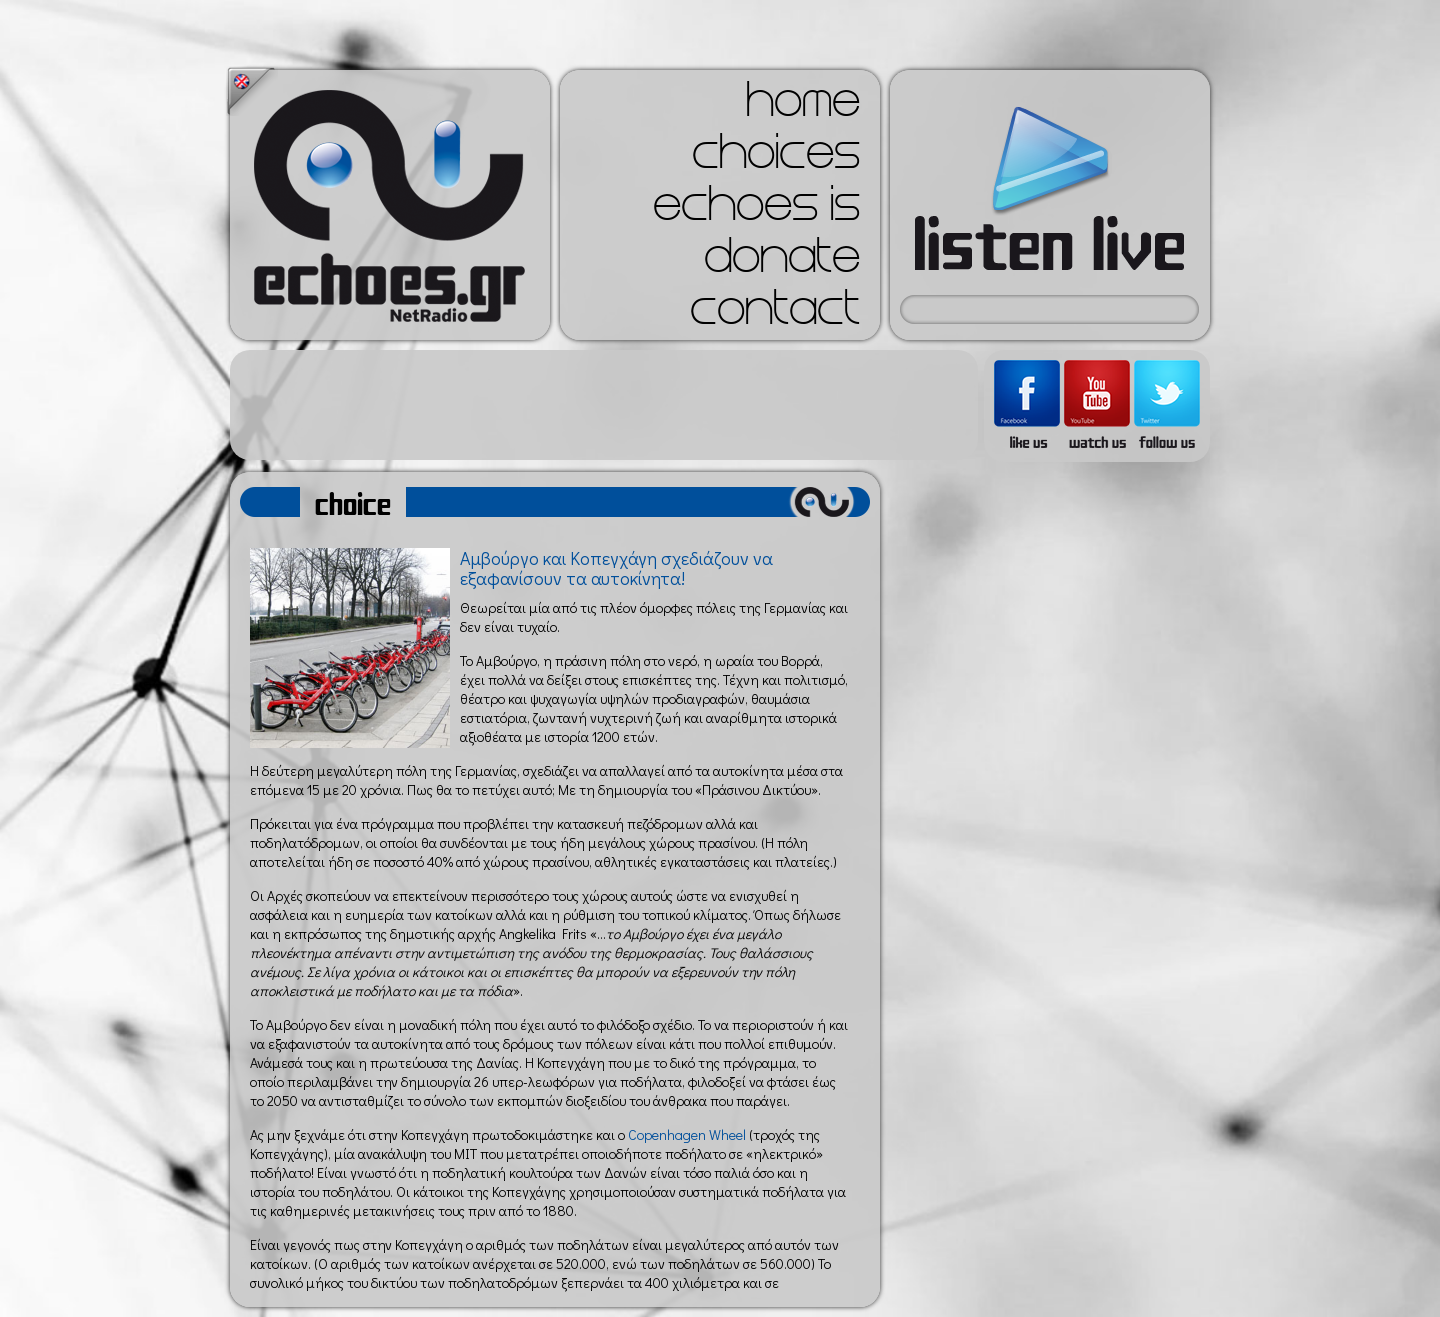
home (803, 106)
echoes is (756, 210)
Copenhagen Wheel (687, 1134)
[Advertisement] (604, 405)
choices (776, 158)
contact (775, 314)
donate (782, 262)
